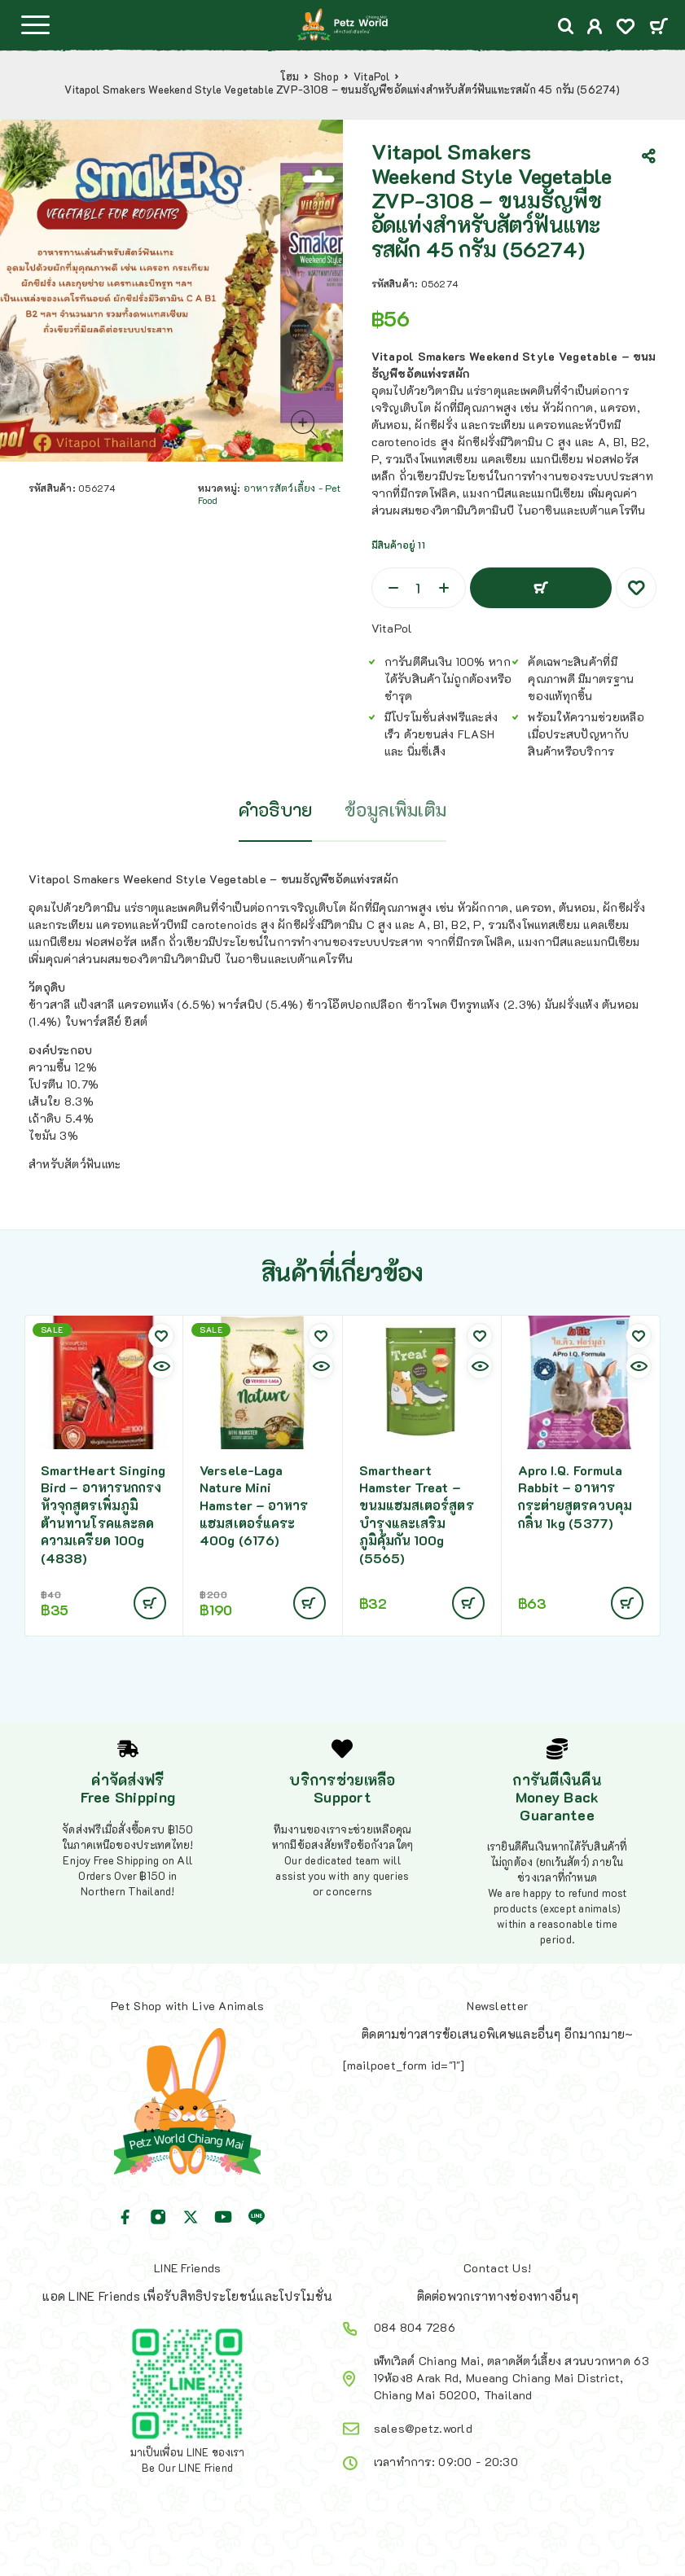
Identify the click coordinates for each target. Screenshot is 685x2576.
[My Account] (595, 28)
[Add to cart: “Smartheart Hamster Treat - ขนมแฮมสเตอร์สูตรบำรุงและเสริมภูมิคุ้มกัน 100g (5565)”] (468, 1603)
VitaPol (371, 76)
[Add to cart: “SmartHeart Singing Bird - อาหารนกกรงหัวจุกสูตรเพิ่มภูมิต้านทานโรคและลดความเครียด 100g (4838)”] (150, 1603)
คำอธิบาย (276, 809)
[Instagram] (158, 2217)
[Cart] (658, 27)
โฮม (289, 76)
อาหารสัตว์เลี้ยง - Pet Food (269, 493)
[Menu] (35, 24)
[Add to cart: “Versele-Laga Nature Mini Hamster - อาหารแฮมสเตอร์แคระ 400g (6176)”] (309, 1603)
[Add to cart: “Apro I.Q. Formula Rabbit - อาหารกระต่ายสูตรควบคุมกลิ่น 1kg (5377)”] (627, 1603)
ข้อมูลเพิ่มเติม (395, 809)
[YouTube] (223, 2217)
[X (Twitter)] (190, 2217)
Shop (326, 76)
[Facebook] (125, 2217)
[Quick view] (161, 1366)
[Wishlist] (625, 28)
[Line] (256, 2217)
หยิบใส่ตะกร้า (541, 587)
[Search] (566, 26)
